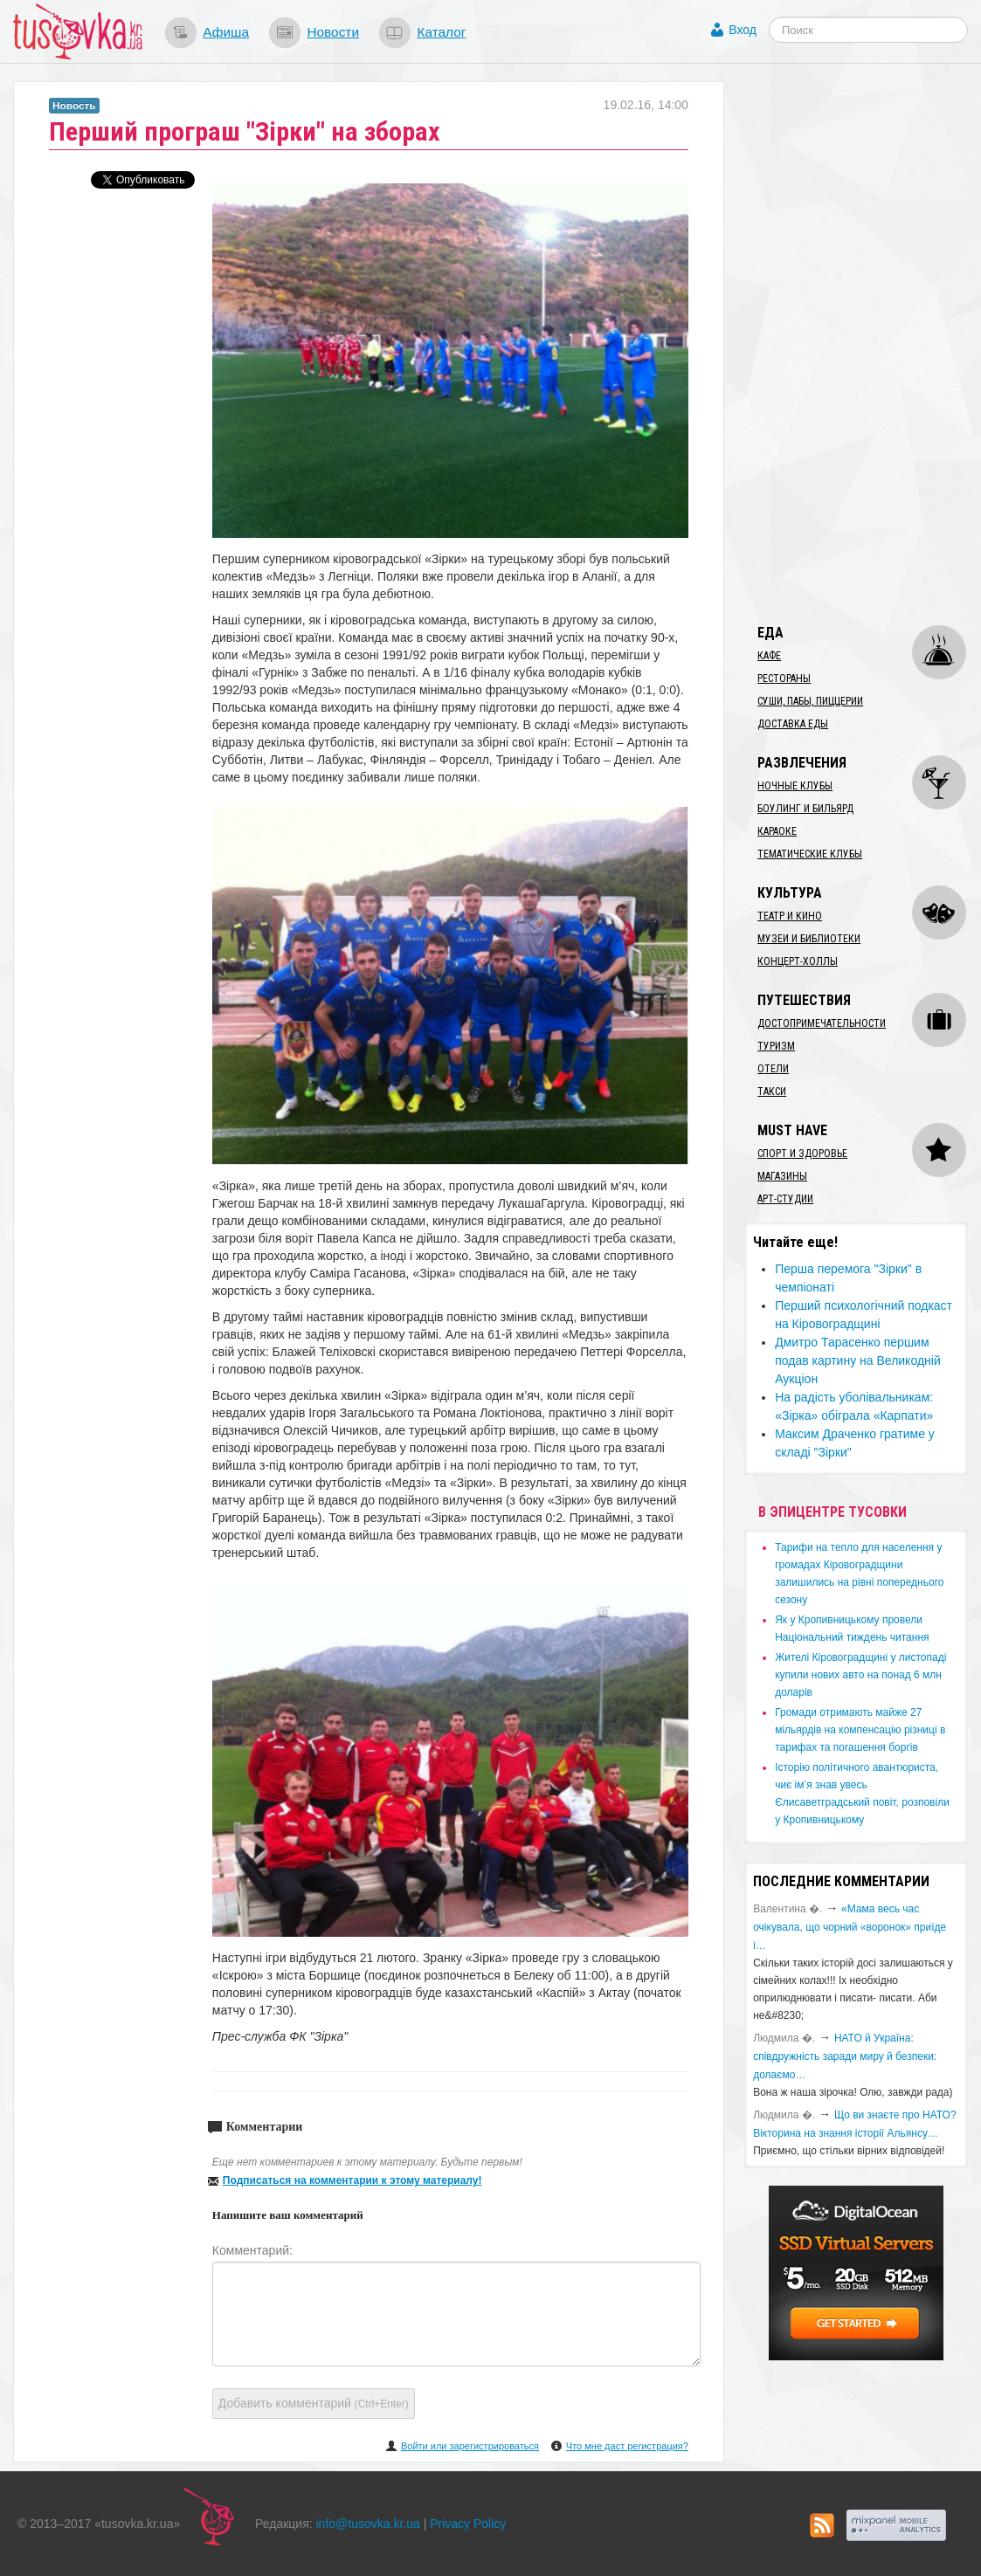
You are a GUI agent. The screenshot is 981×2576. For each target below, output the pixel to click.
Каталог (441, 31)
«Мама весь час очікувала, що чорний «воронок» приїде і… (849, 1927)
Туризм (776, 1046)
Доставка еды (792, 724)
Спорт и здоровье (802, 1153)
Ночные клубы (794, 786)
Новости (333, 31)
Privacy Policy (468, 2524)
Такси (771, 1091)
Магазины (782, 1176)
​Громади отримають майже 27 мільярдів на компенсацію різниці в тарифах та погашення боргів (860, 1729)
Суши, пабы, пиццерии (810, 701)
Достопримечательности (821, 1023)
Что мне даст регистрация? (627, 2446)
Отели (773, 1069)
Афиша (226, 31)
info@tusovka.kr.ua (368, 2524)
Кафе (769, 656)
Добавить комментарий (313, 2403)
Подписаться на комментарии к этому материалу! (352, 2180)
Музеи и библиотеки (808, 939)
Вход (742, 30)
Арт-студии (785, 1199)
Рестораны (784, 678)
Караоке (777, 831)
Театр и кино (789, 916)
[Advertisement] (862, 343)
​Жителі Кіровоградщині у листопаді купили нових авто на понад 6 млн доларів (860, 1674)
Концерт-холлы (797, 961)
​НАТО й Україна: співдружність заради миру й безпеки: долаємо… (844, 2056)
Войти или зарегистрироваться (470, 2446)
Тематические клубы (809, 854)
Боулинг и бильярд (805, 808)
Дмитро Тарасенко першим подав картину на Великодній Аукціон (858, 1360)
